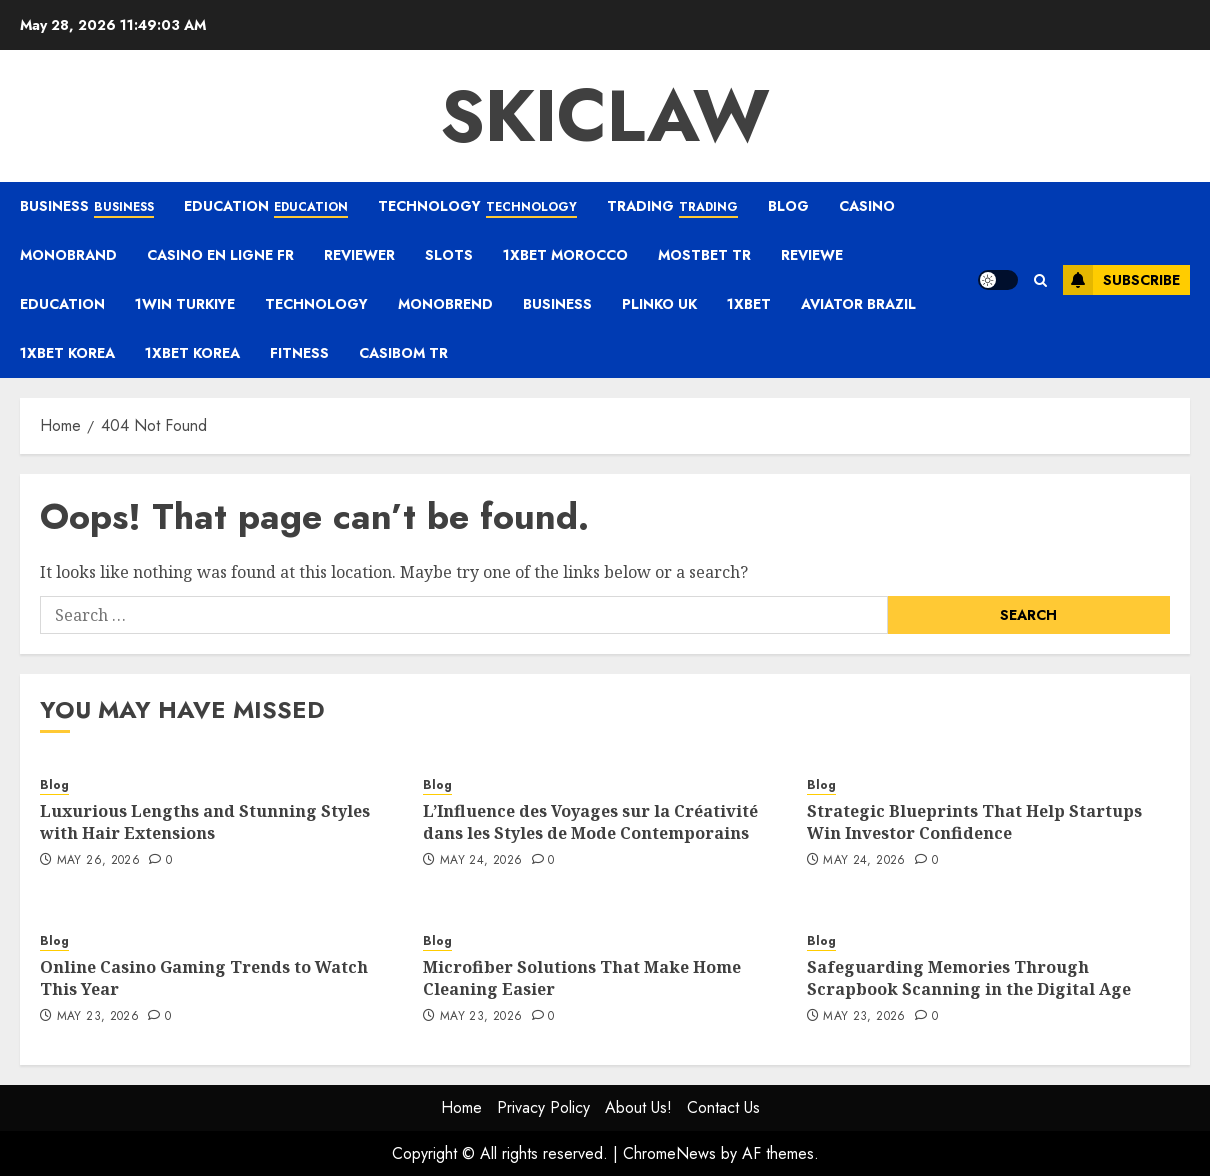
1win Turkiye (185, 304)
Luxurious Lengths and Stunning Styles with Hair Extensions (205, 822)
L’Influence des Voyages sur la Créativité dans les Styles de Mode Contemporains (590, 822)
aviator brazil (858, 304)
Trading (672, 207)
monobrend (445, 304)
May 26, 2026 (98, 861)
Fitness (299, 353)
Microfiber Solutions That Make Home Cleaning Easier (582, 978)
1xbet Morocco (565, 255)
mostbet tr (704, 255)
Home (461, 1107)
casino (867, 206)
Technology (477, 207)
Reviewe (812, 255)
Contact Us (723, 1107)
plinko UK (659, 304)
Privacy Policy (543, 1107)
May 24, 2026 (481, 861)
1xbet (749, 304)
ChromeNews (669, 1153)
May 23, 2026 (98, 1017)
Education (266, 207)
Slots (449, 255)
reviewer (359, 255)
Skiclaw (605, 116)
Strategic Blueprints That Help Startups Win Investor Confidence (974, 822)
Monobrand (68, 255)
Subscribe (1121, 280)
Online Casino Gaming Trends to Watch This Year (204, 978)
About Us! (638, 1107)
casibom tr (403, 353)
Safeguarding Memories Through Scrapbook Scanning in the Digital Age (969, 978)
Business (87, 207)
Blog (788, 206)
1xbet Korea (67, 353)
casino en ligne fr (220, 255)
